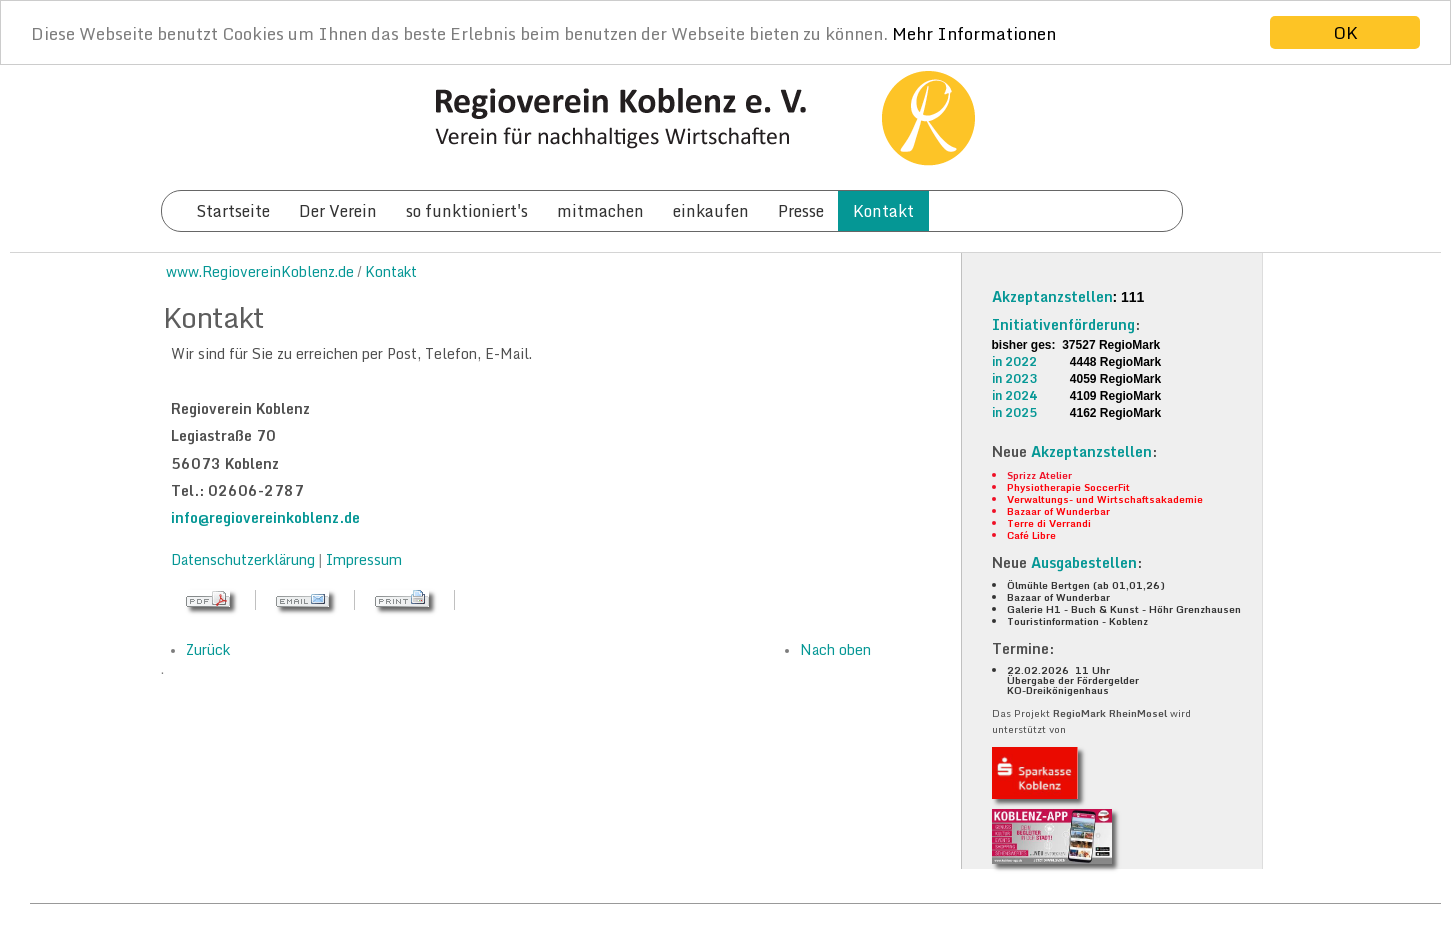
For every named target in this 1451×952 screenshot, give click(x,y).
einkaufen (711, 211)
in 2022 (1014, 361)
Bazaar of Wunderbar (1058, 511)
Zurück (208, 649)
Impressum (364, 559)
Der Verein (338, 211)
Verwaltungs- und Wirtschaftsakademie (1105, 499)
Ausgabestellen (1084, 562)
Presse (801, 211)
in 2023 (1014, 378)
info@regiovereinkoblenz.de (265, 517)
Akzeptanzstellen (1052, 296)
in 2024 (1014, 395)
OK (1345, 32)
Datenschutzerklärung (245, 559)
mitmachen (600, 211)
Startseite (233, 211)
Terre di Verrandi (1049, 523)
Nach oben (835, 649)
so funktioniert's (467, 211)
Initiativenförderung (1063, 324)
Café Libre (1031, 535)
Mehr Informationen (974, 32)
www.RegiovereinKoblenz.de (260, 271)
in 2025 (1014, 412)
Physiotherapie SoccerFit (1068, 487)
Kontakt (883, 211)
